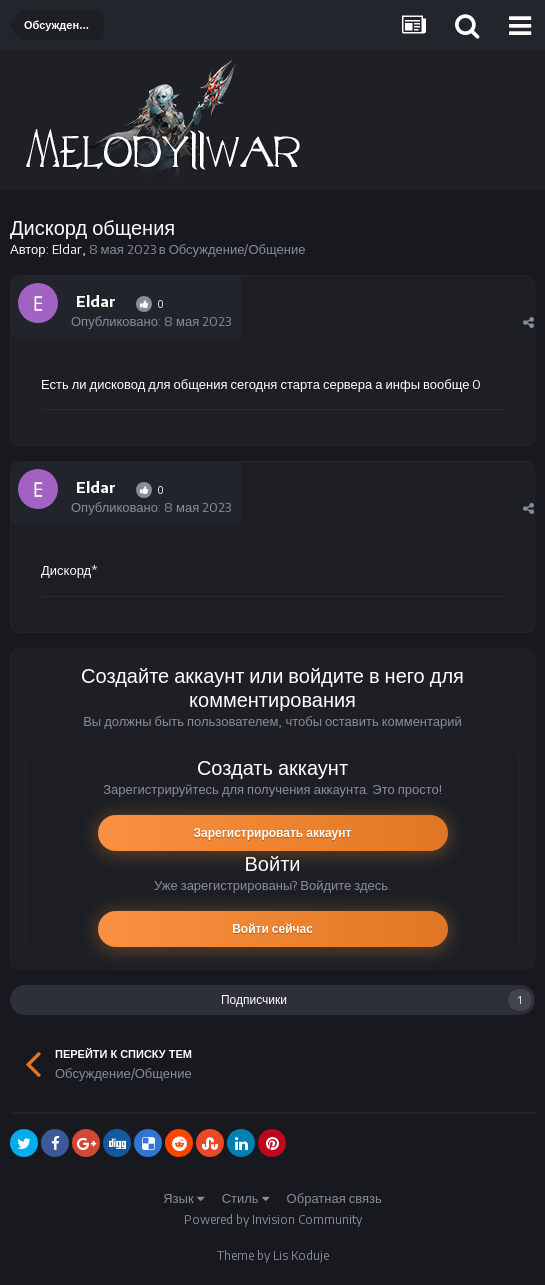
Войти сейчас (272, 928)
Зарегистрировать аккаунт (273, 832)
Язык (183, 1198)
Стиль (245, 1198)
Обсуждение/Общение (237, 249)
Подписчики (254, 999)
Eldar (67, 249)
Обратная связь (334, 1198)
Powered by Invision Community (273, 1219)
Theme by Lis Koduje (273, 1255)
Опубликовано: (151, 321)
